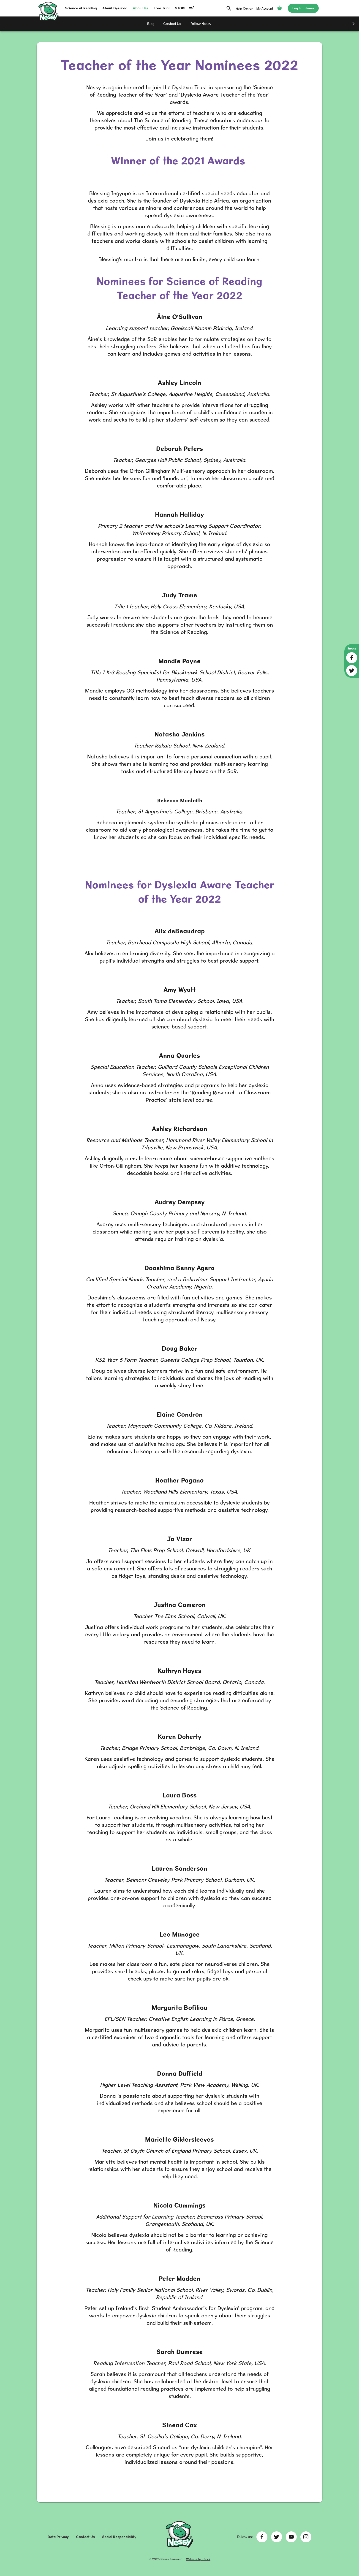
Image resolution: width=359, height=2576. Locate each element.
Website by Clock (198, 2559)
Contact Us (85, 2537)
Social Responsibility (119, 2537)
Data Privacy (58, 2537)
